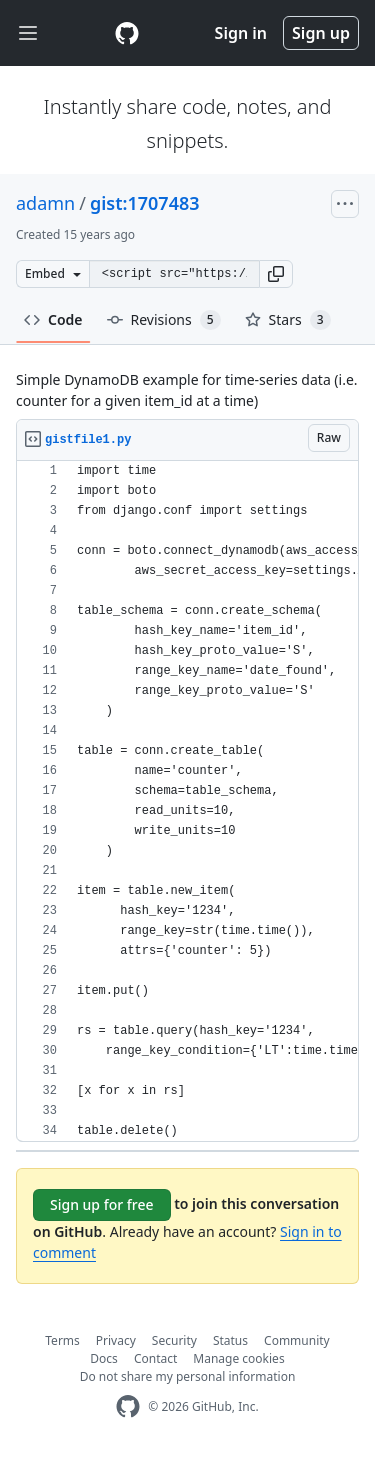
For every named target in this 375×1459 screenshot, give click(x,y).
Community (297, 1340)
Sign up (321, 33)
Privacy (116, 1340)
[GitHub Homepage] (128, 1406)
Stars (288, 320)
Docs (104, 1358)
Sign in (241, 33)
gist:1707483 (145, 203)
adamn (45, 203)
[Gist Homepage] (127, 33)
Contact (155, 1358)
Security (174, 1340)
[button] (276, 274)
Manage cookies (238, 1358)
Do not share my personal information (188, 1376)
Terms (62, 1340)
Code (53, 319)
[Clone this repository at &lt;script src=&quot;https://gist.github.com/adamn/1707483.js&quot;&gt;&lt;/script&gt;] (174, 274)
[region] (187, 801)
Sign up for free (102, 1204)
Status (230, 1340)
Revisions (164, 320)
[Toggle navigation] (28, 33)
